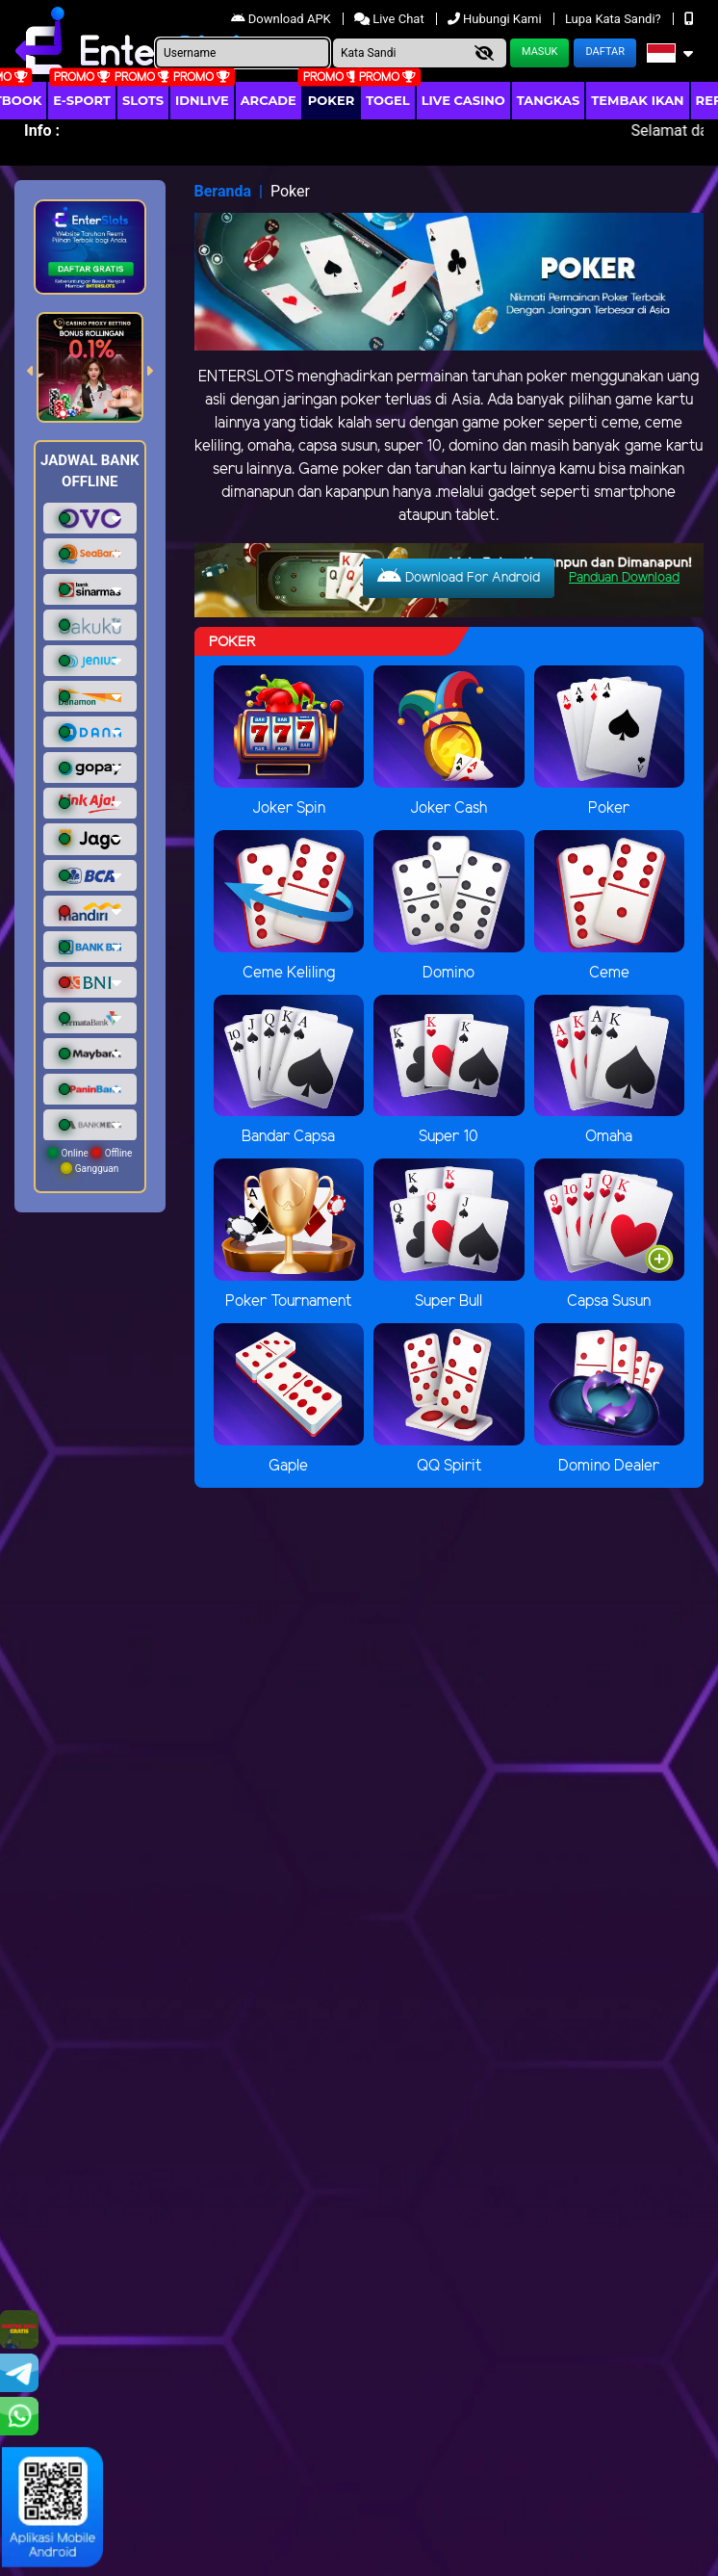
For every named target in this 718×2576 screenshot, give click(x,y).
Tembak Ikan (637, 100)
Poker (331, 100)
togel (387, 100)
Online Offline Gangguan (89, 1160)
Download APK (282, 19)
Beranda (223, 191)
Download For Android (458, 576)
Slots (143, 100)
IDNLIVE (202, 100)
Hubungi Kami (496, 19)
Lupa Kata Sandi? (614, 19)
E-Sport (82, 100)
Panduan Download (624, 578)
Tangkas (548, 100)
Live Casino (463, 100)
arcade (268, 100)
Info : (42, 130)
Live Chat (390, 19)
